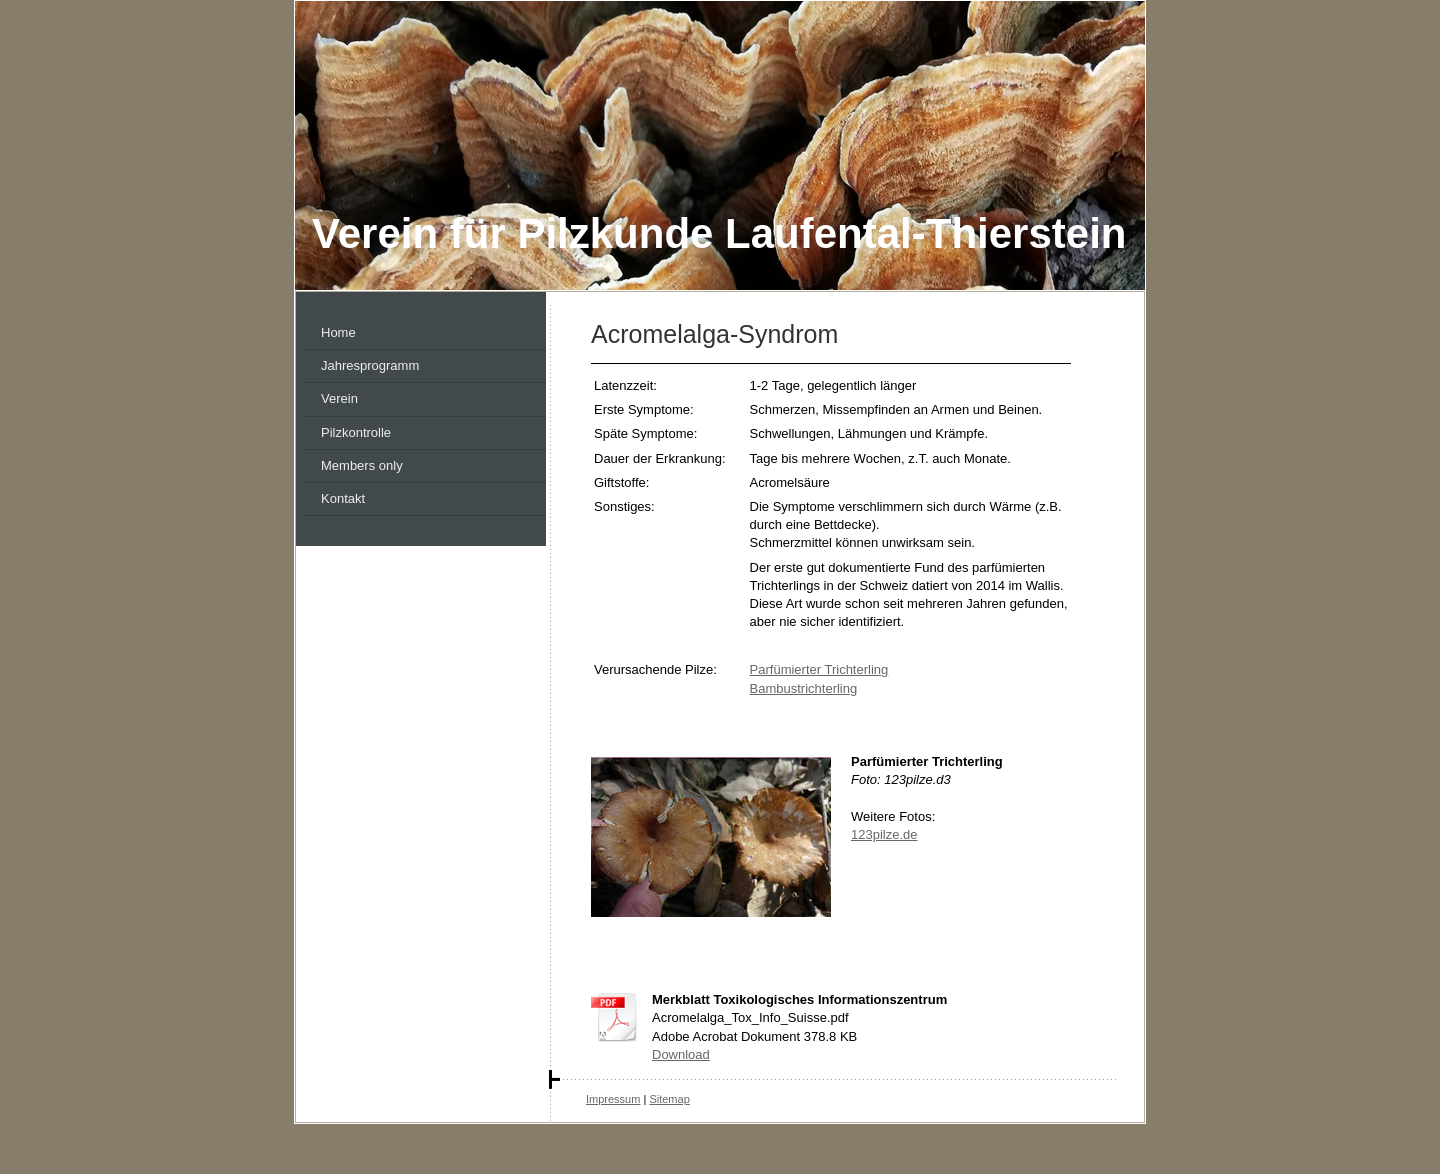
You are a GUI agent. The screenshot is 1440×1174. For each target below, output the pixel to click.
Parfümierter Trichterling (819, 669)
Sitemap (669, 1099)
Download (681, 1054)
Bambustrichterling (804, 688)
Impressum (613, 1099)
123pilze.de (884, 834)
